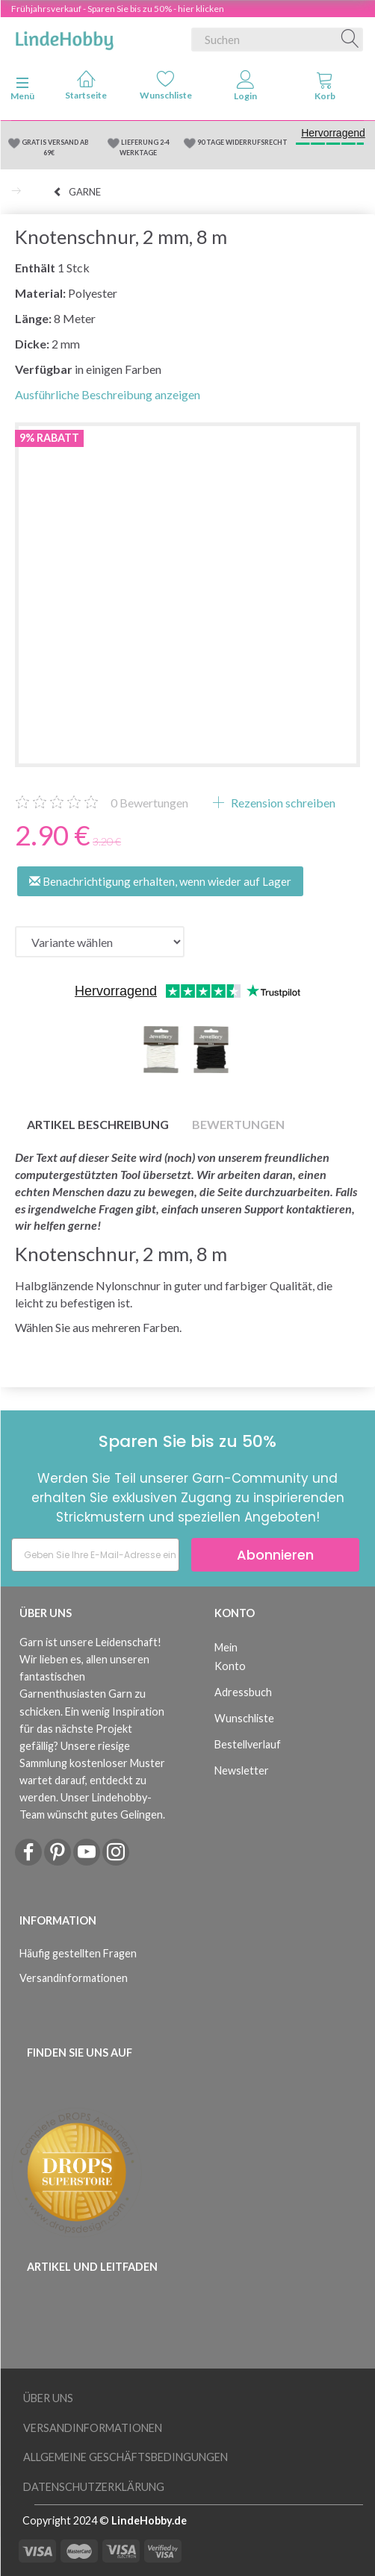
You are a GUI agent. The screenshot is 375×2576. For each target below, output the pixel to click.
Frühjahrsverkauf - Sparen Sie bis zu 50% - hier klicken (117, 8)
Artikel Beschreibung (98, 1124)
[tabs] (325, 89)
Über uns (48, 2398)
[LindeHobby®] (64, 36)
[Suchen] (350, 39)
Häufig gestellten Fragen (78, 1953)
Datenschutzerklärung (93, 2486)
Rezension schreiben (282, 802)
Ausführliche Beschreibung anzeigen (107, 394)
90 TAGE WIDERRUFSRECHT (242, 142)
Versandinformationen (73, 1978)
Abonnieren (275, 1554)
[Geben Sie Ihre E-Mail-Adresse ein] (95, 1555)
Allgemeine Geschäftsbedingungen (125, 2457)
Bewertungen (149, 802)
